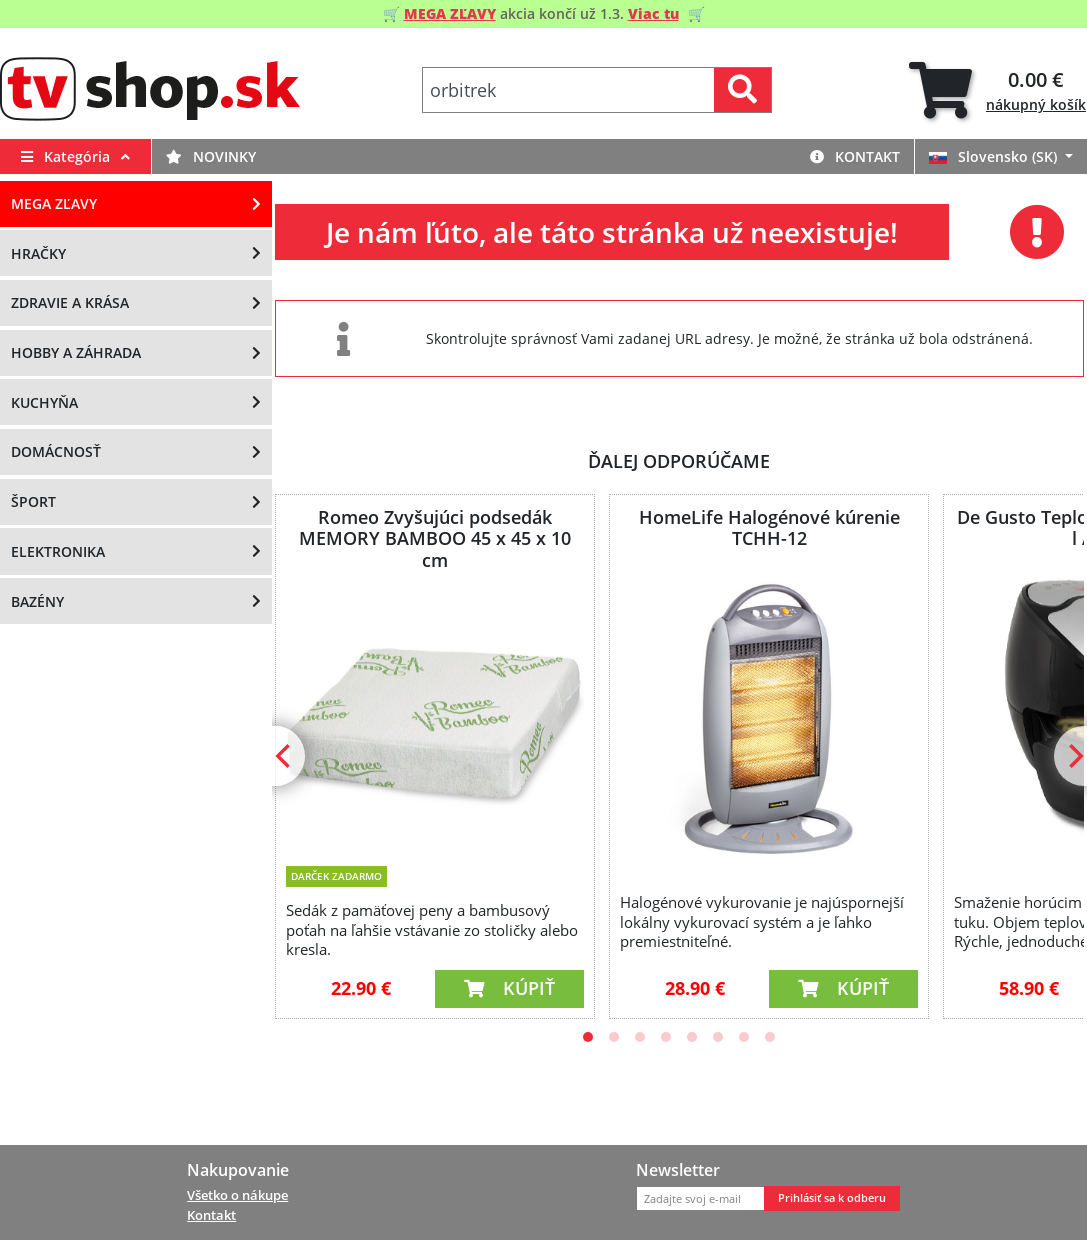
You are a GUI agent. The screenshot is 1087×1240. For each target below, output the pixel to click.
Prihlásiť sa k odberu (832, 1198)
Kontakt (855, 156)
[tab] (997, 90)
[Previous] (285, 756)
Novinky (211, 156)
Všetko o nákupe (237, 1195)
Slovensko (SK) (995, 156)
